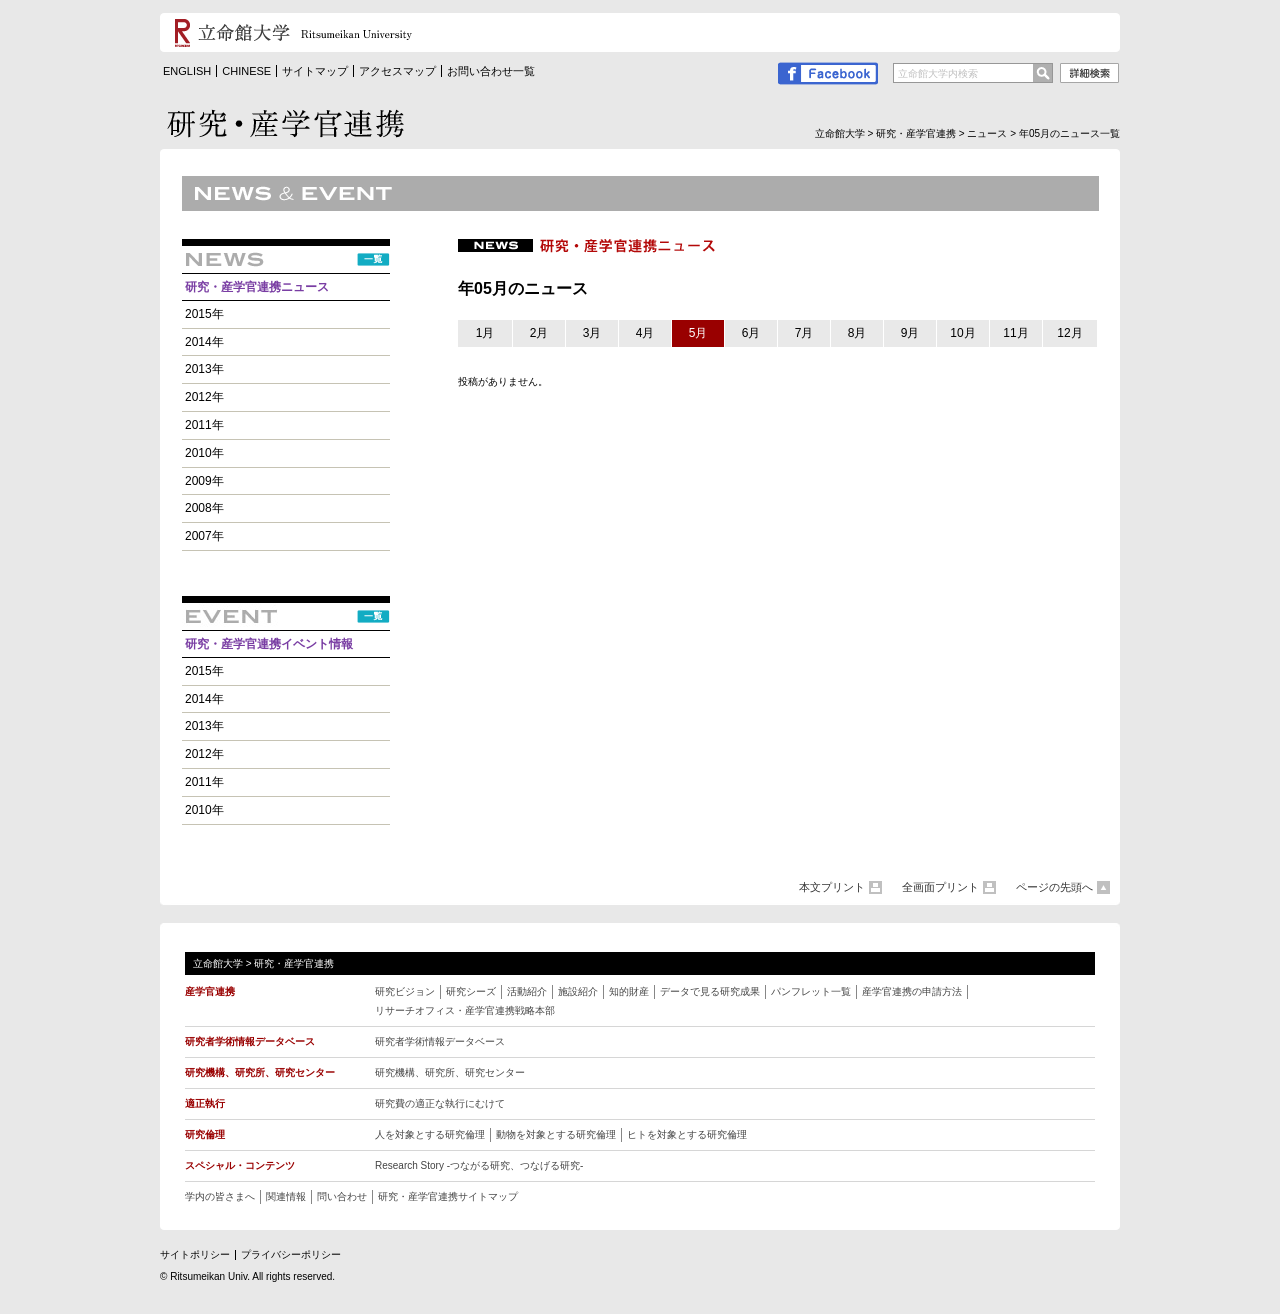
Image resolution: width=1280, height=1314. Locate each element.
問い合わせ (342, 1196)
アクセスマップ (397, 71)
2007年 (204, 536)
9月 (910, 333)
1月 (485, 333)
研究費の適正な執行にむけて (440, 1103)
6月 (751, 333)
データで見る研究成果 (710, 991)
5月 (698, 333)
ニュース (987, 133)
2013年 (204, 369)
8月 (857, 333)
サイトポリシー (195, 1254)
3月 (592, 333)
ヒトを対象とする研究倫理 (687, 1134)
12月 (1069, 333)
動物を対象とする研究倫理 (556, 1134)
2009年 (204, 481)
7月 (804, 333)
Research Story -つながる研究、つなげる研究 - (479, 1165)
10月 (962, 333)
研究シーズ (471, 991)
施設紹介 (578, 991)
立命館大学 (840, 133)
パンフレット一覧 (811, 991)
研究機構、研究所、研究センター (450, 1072)
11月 (1015, 333)
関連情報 (286, 1196)
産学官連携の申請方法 (912, 991)
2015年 (204, 314)
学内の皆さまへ (220, 1196)
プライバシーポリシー (291, 1254)
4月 (645, 333)
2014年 (204, 342)
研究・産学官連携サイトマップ (448, 1196)
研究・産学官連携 (916, 133)
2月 (539, 333)
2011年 (204, 425)
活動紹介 (527, 991)
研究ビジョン (405, 991)
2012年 (204, 397)
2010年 (204, 453)
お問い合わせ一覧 (491, 71)
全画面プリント (940, 887)
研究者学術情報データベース (440, 1041)
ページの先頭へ (1054, 887)
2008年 (204, 508)
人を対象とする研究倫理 (430, 1134)
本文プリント (832, 887)
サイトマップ (315, 71)
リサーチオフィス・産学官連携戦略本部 (465, 1010)
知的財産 (629, 991)
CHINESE (246, 71)
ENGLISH (187, 71)
